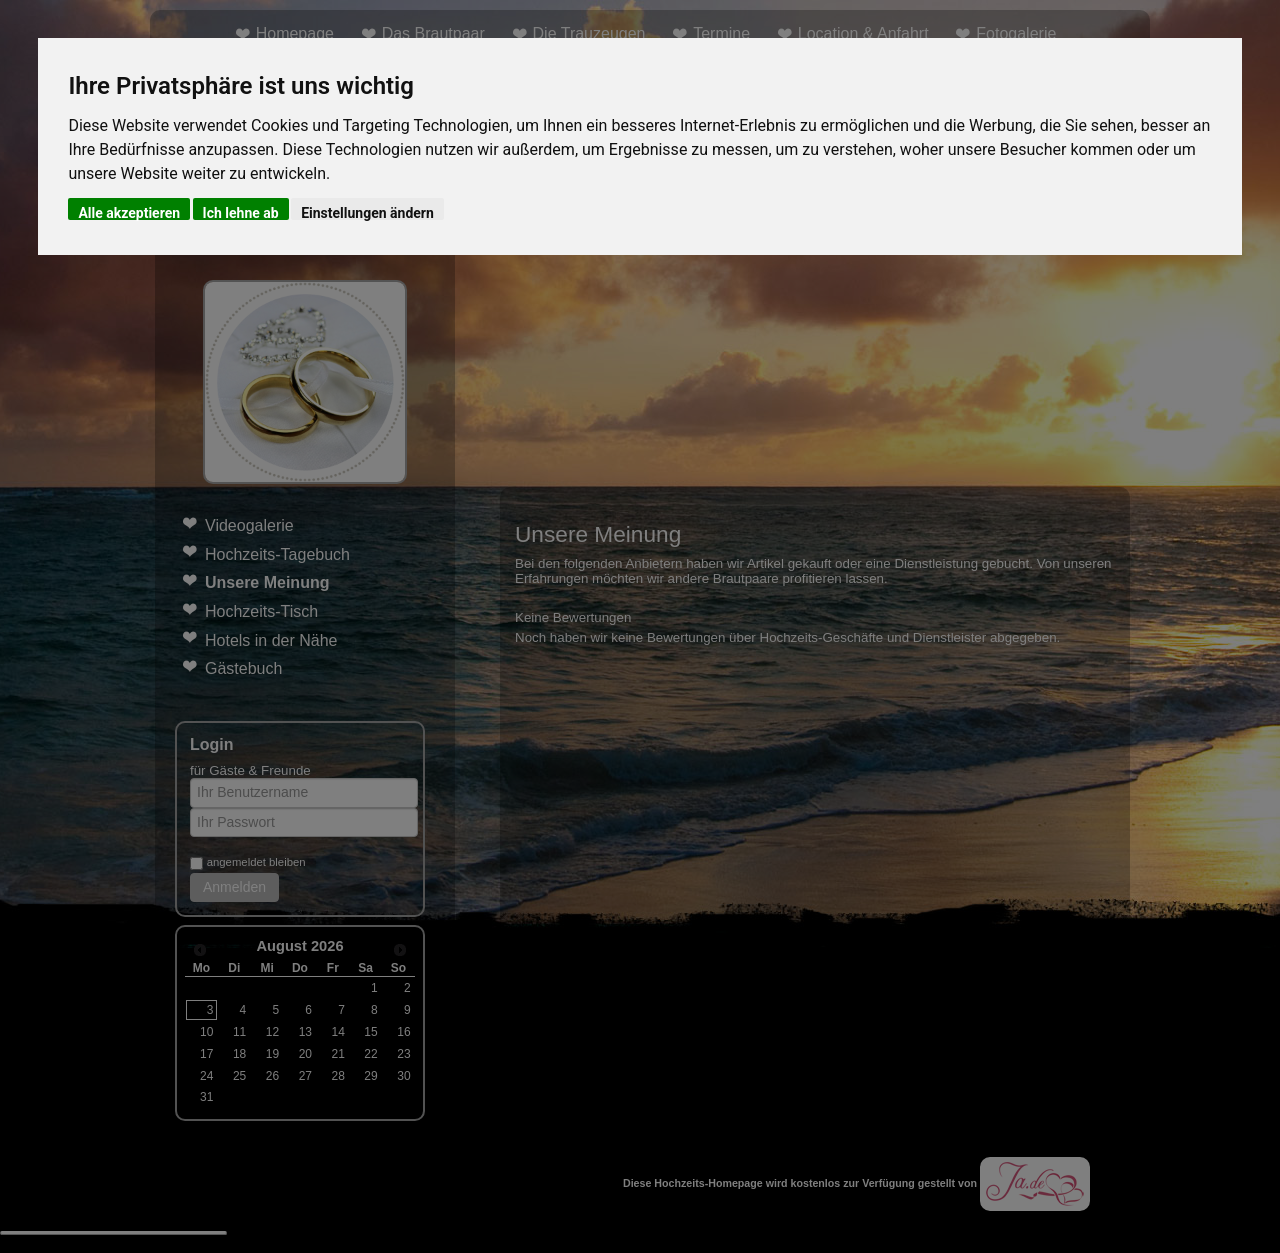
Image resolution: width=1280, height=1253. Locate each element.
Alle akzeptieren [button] (129, 212)
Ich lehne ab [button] (241, 212)
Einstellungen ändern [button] (367, 212)
